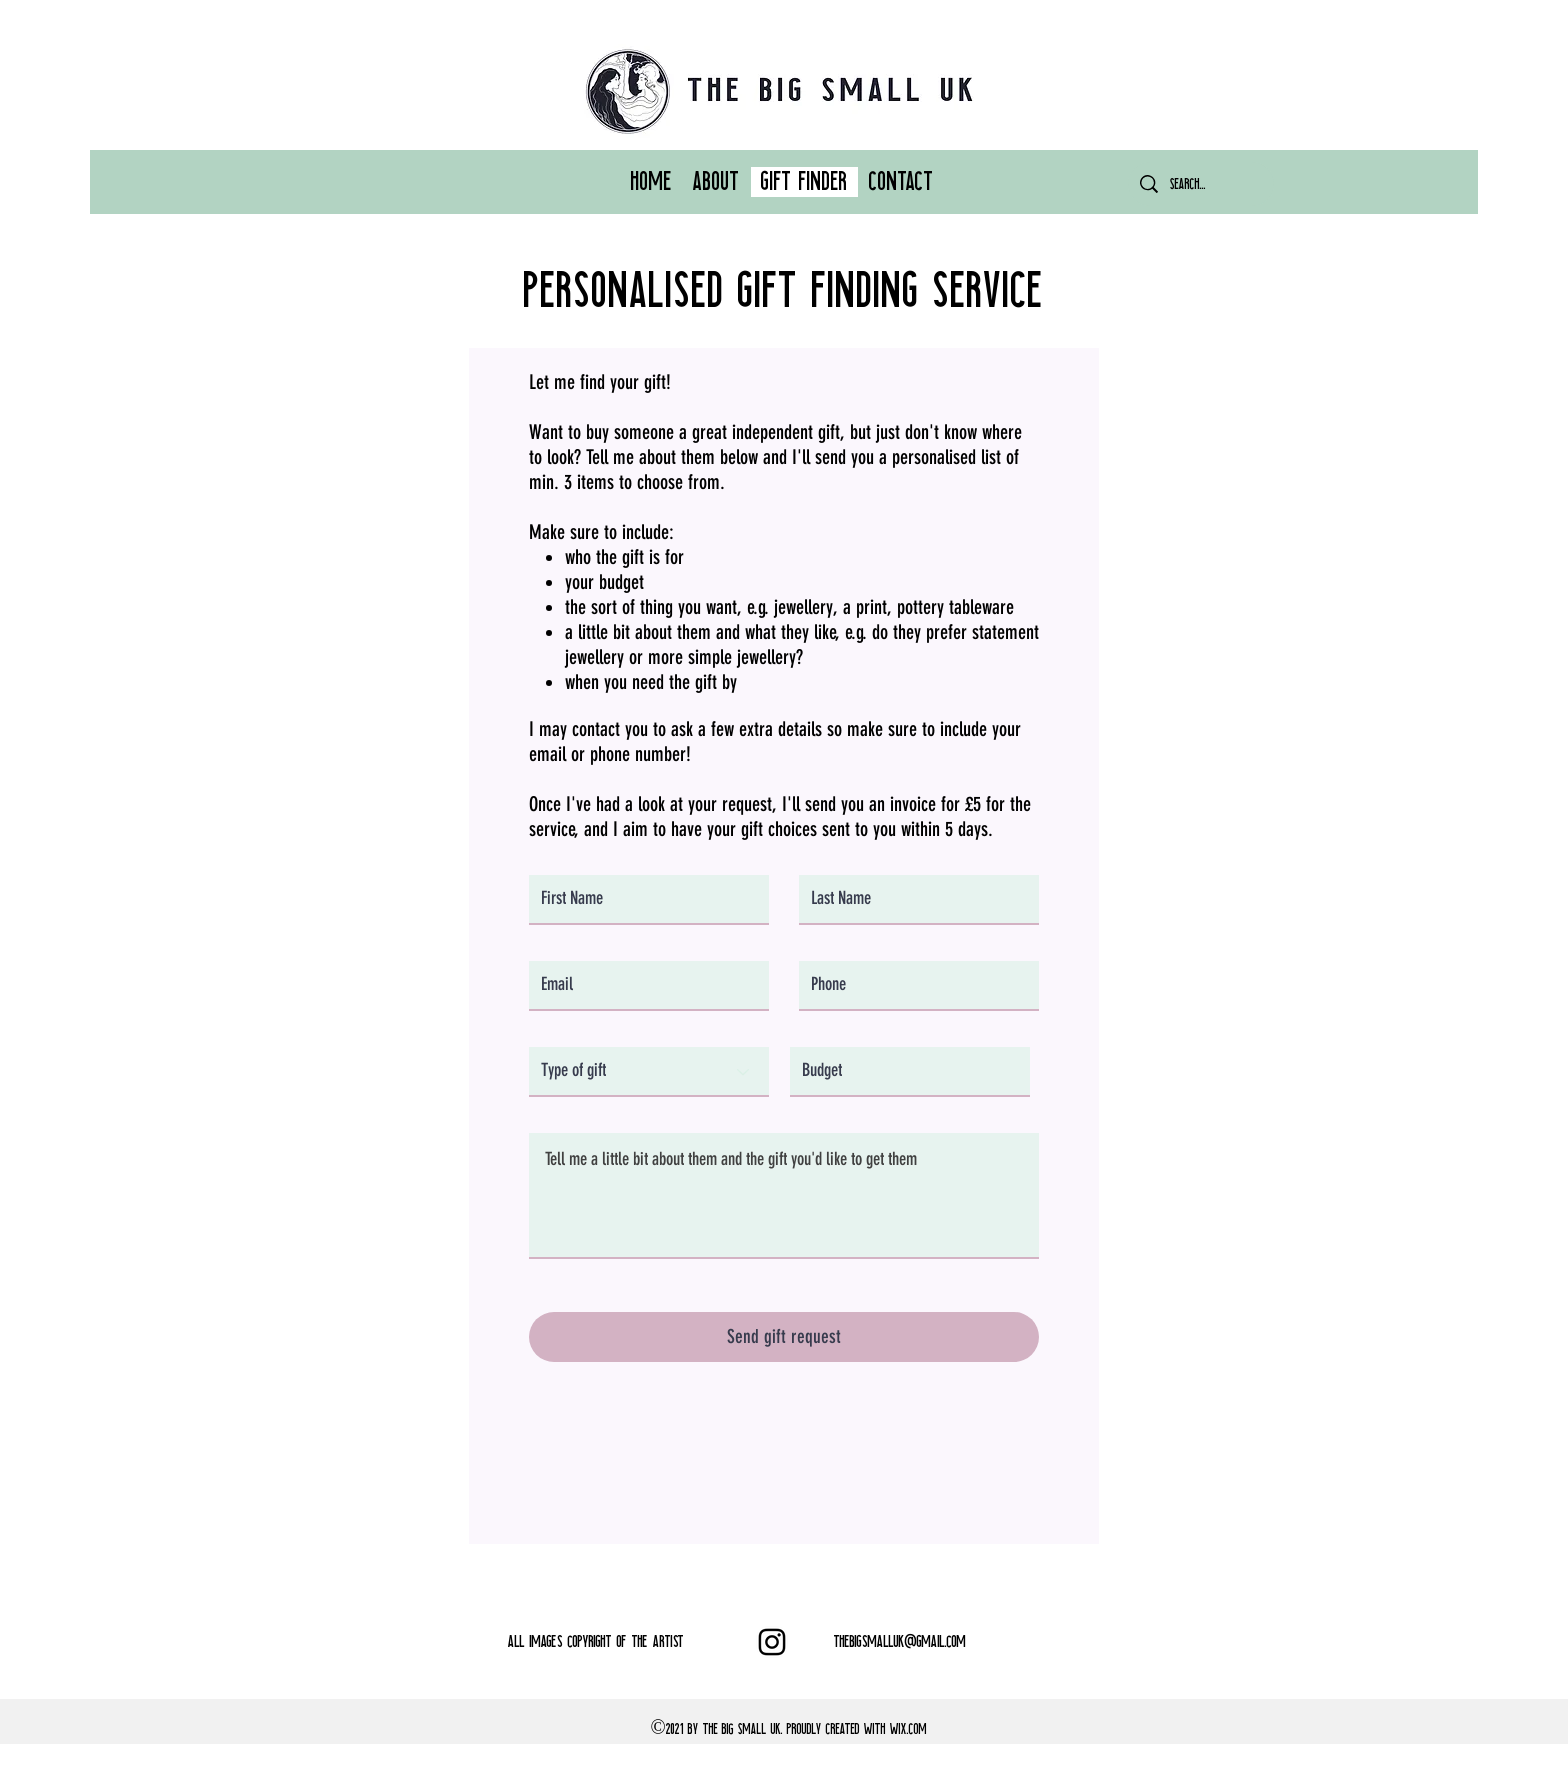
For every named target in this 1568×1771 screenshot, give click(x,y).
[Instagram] (772, 1642)
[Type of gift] (649, 1072)
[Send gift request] (784, 1337)
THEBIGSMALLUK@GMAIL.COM (900, 1641)
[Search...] (1201, 184)
